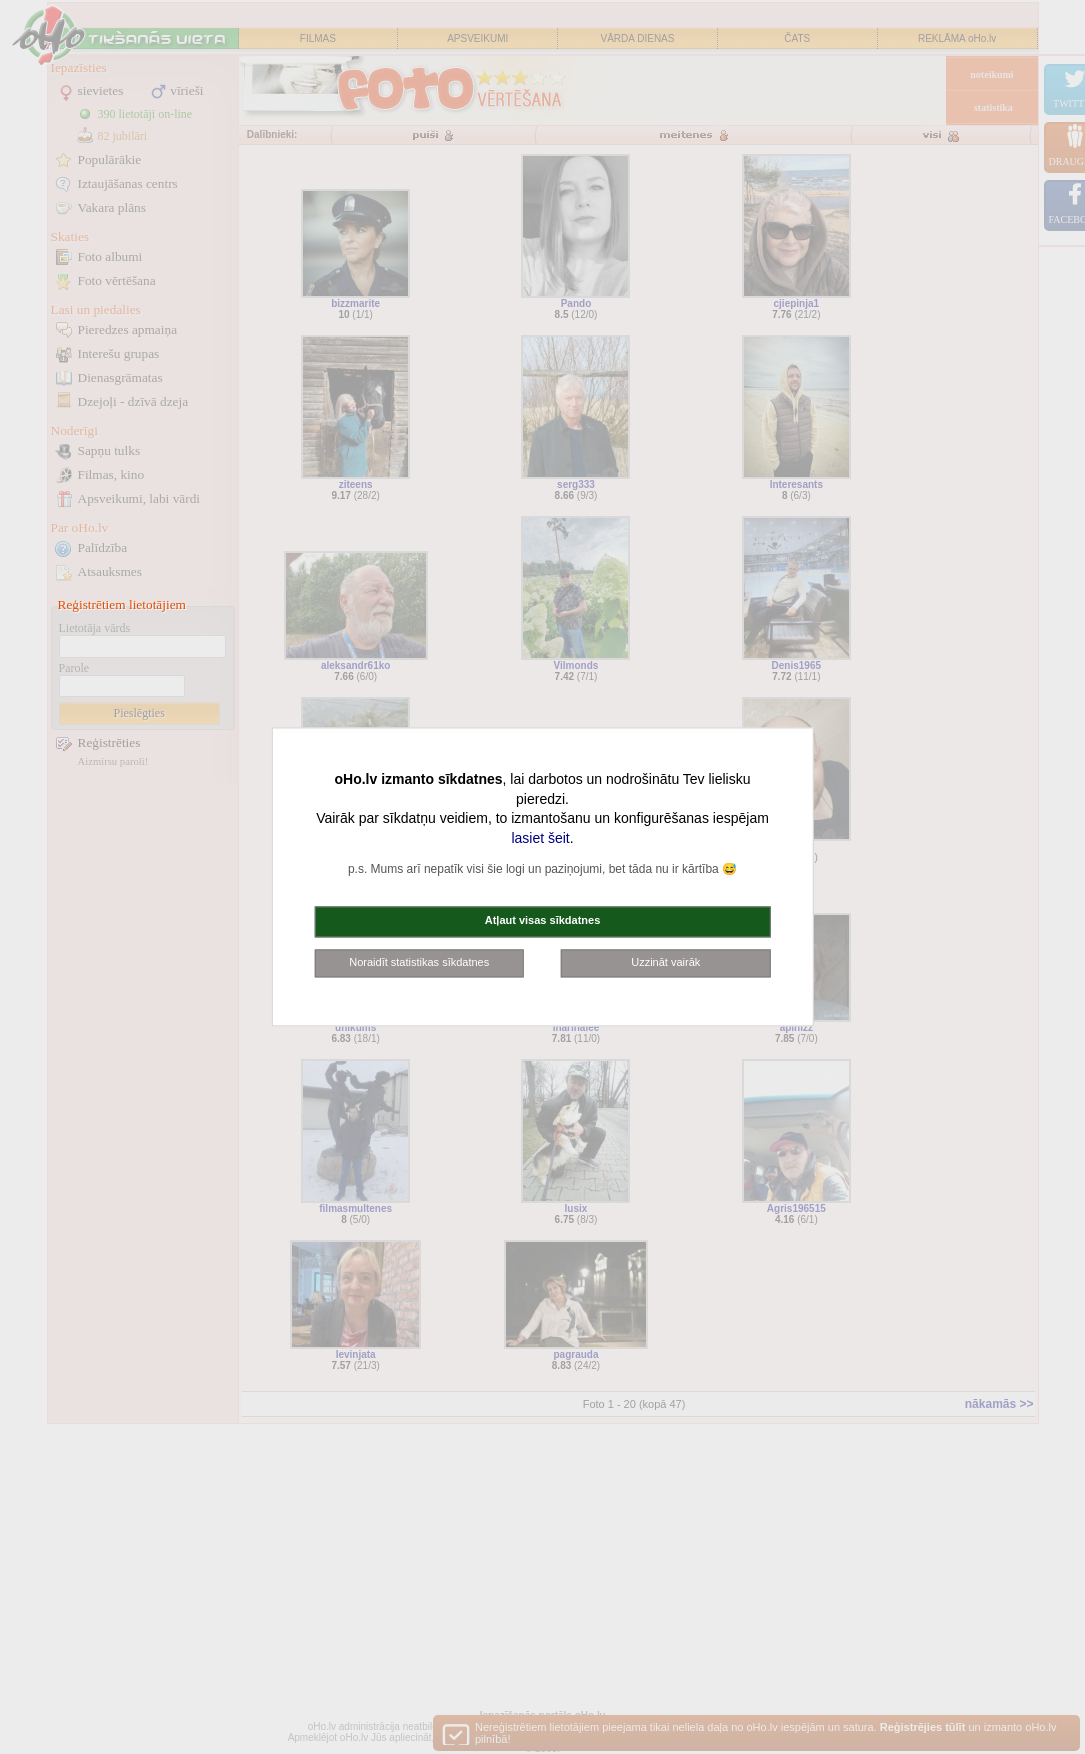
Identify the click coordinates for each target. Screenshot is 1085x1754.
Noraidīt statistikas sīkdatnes (419, 962)
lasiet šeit (540, 838)
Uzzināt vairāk (665, 962)
